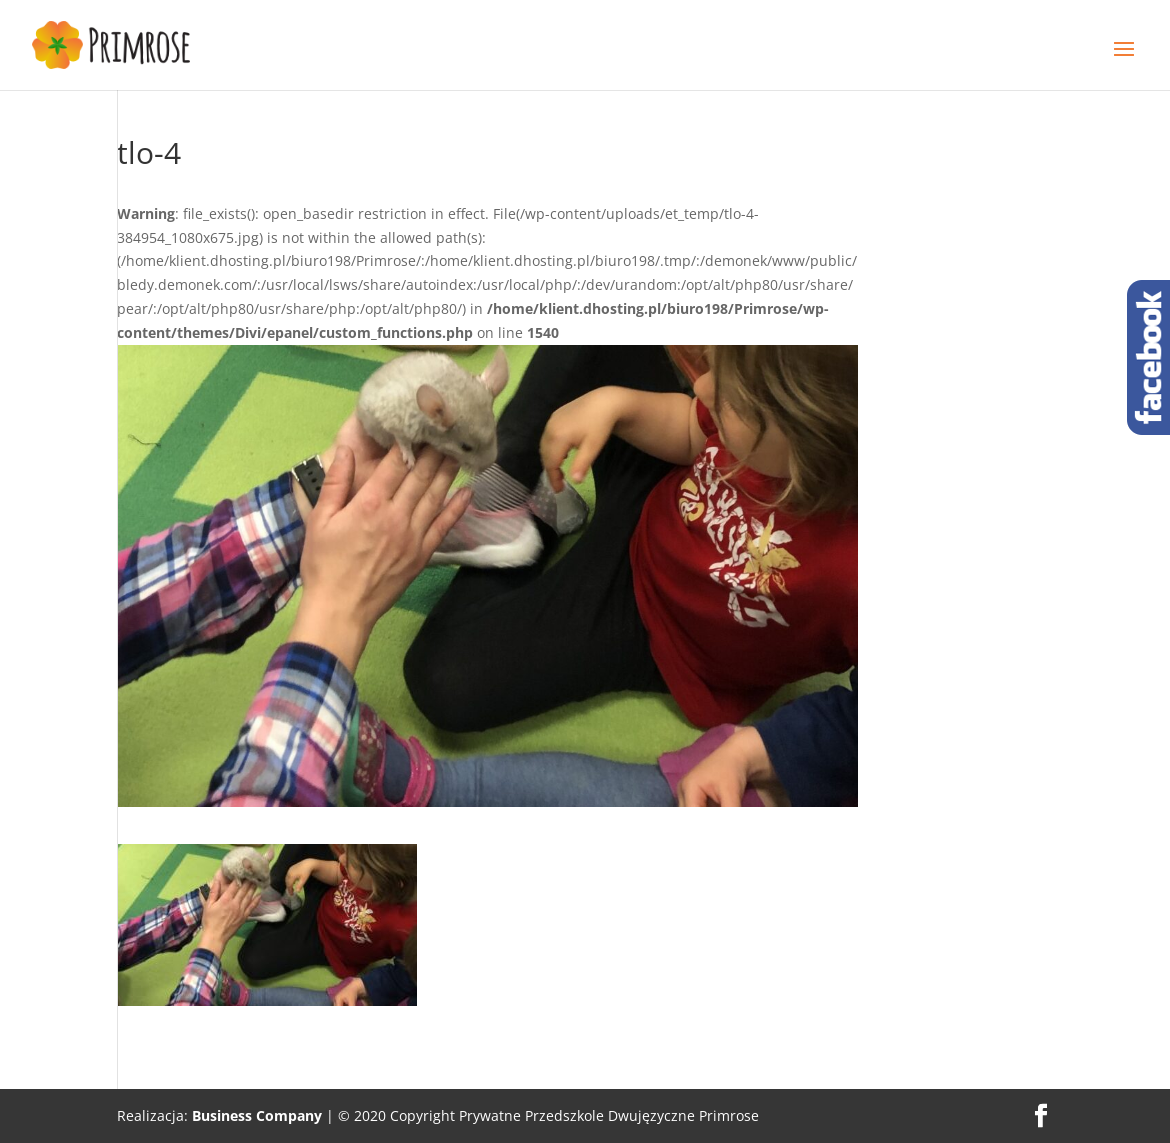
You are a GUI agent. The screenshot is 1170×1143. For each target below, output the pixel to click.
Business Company (257, 1115)
